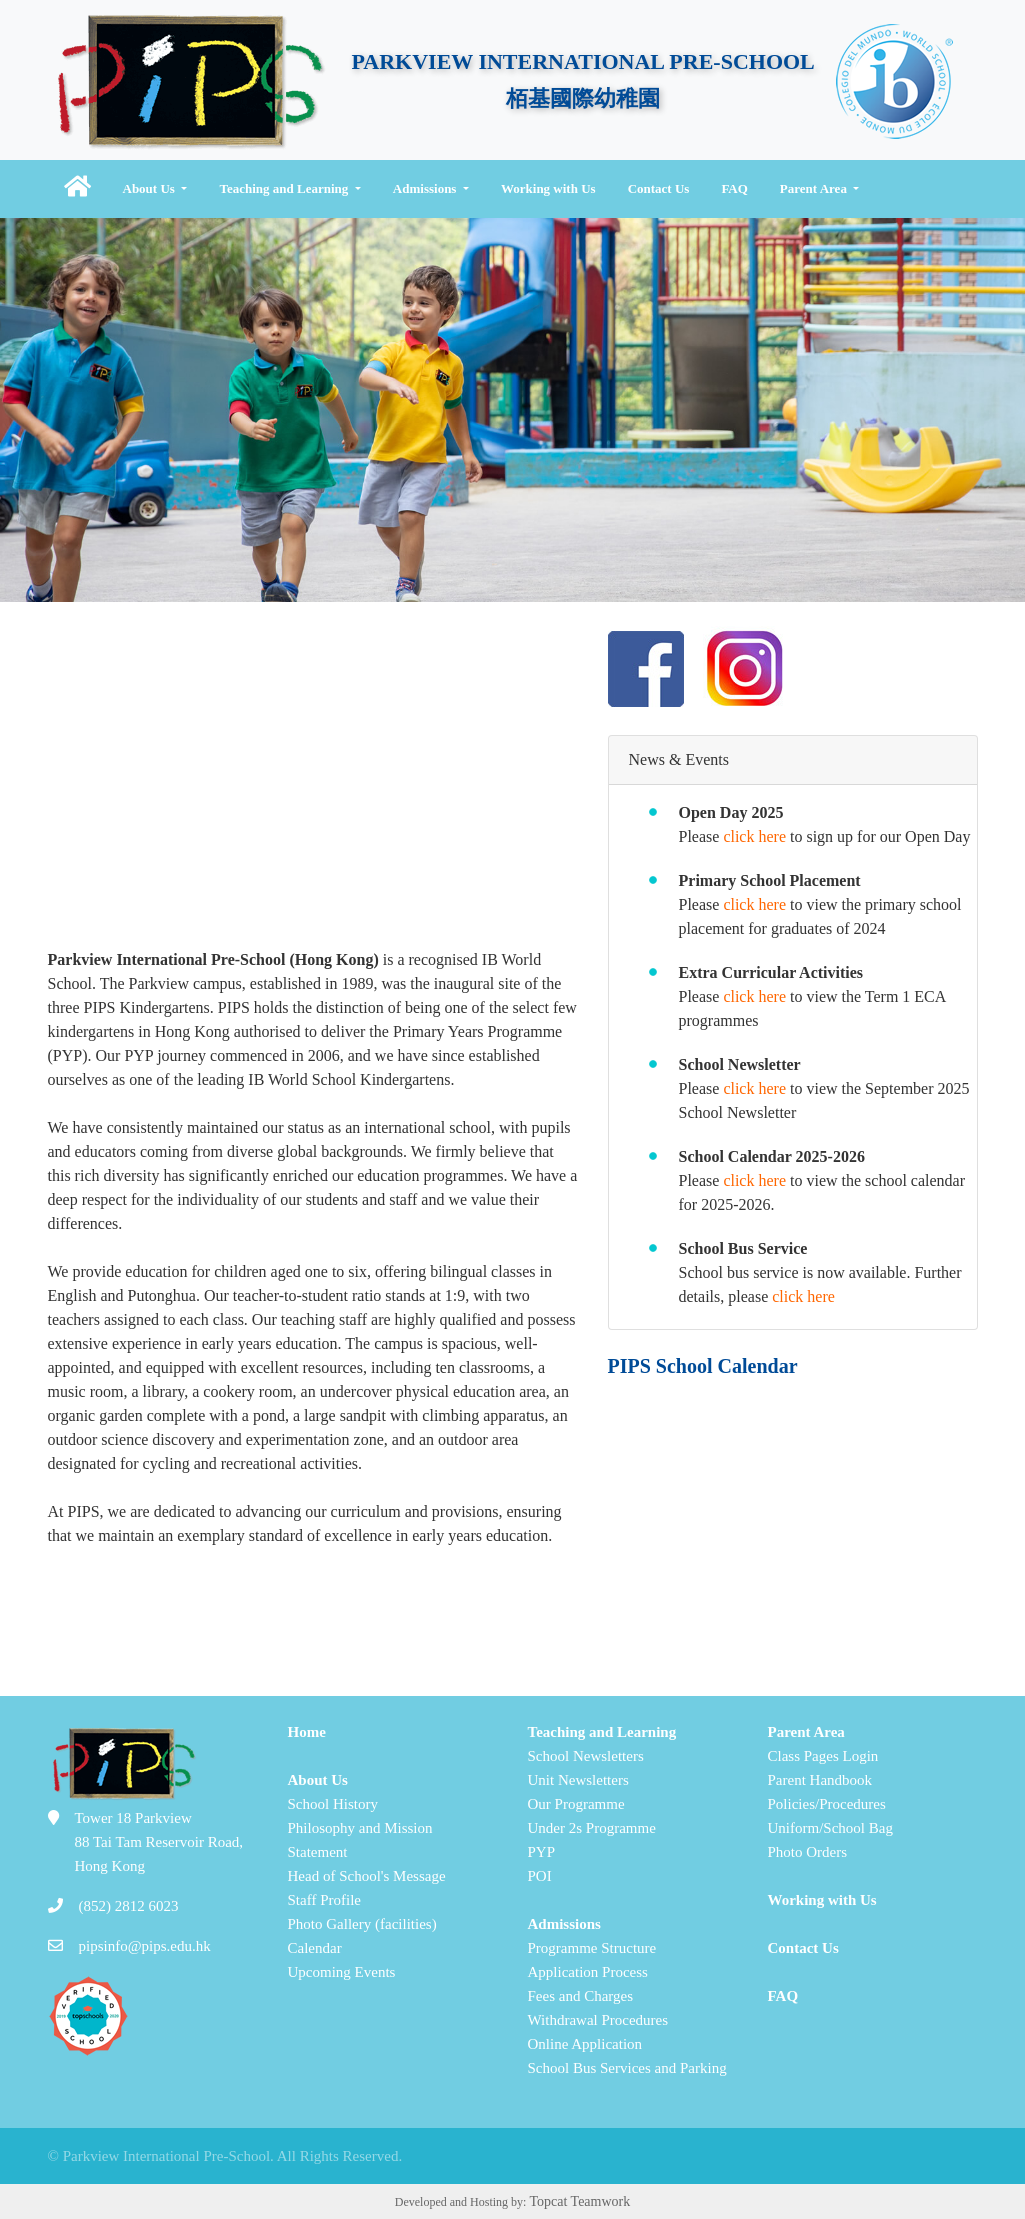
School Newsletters (586, 1756)
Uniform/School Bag (830, 1828)
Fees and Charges (581, 1996)
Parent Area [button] (815, 188)
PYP (542, 1852)
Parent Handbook (820, 1780)
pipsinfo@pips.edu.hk (145, 1946)
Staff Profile (324, 1900)
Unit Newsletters (578, 1780)
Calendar (315, 1948)
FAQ (734, 188)
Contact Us (659, 188)
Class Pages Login (823, 1756)
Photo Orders (808, 1852)
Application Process (588, 1972)
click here (754, 836)
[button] (77, 189)
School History (333, 1804)
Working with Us (548, 188)
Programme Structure (592, 1948)
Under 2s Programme (592, 1828)
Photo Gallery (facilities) (362, 1924)
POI (540, 1876)
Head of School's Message (367, 1876)
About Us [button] (151, 188)
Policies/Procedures (827, 1804)
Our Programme (576, 1804)
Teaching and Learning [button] (285, 188)
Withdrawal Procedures (598, 2020)
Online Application (585, 2044)
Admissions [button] (426, 188)
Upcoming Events (342, 1972)
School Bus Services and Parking (627, 2068)
